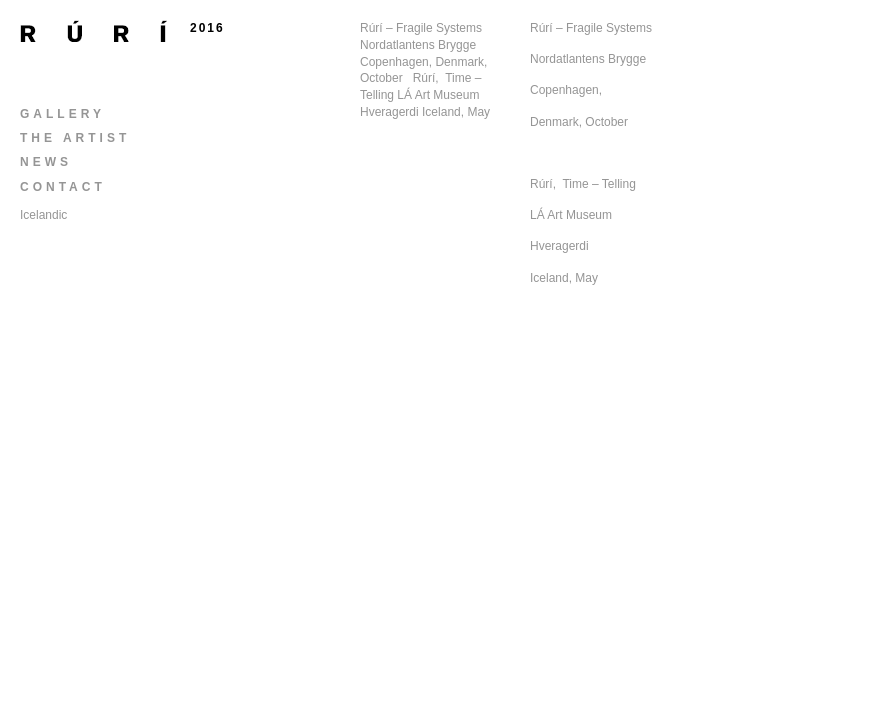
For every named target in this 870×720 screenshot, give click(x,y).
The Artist (75, 138)
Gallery (62, 114)
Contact (63, 187)
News (46, 162)
